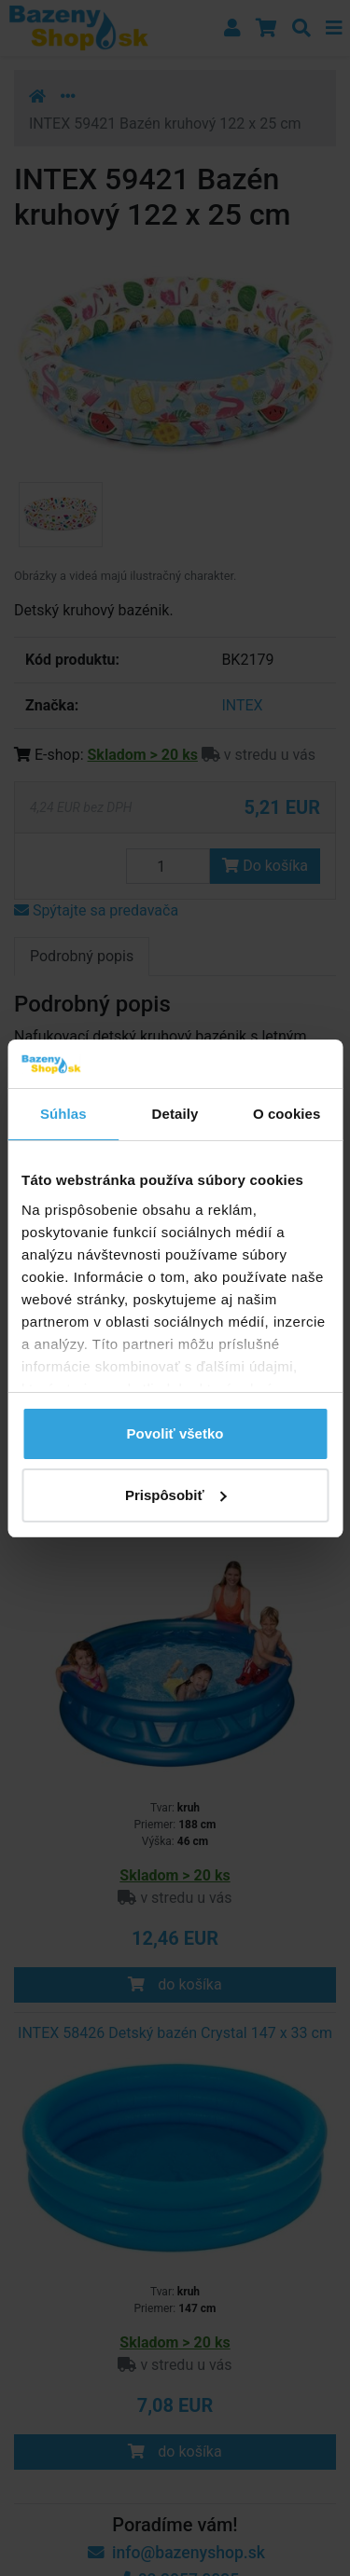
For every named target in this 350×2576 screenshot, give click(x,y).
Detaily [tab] (175, 1114)
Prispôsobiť (176, 1495)
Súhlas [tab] (63, 1114)
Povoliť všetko (175, 1433)
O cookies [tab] (287, 1114)
